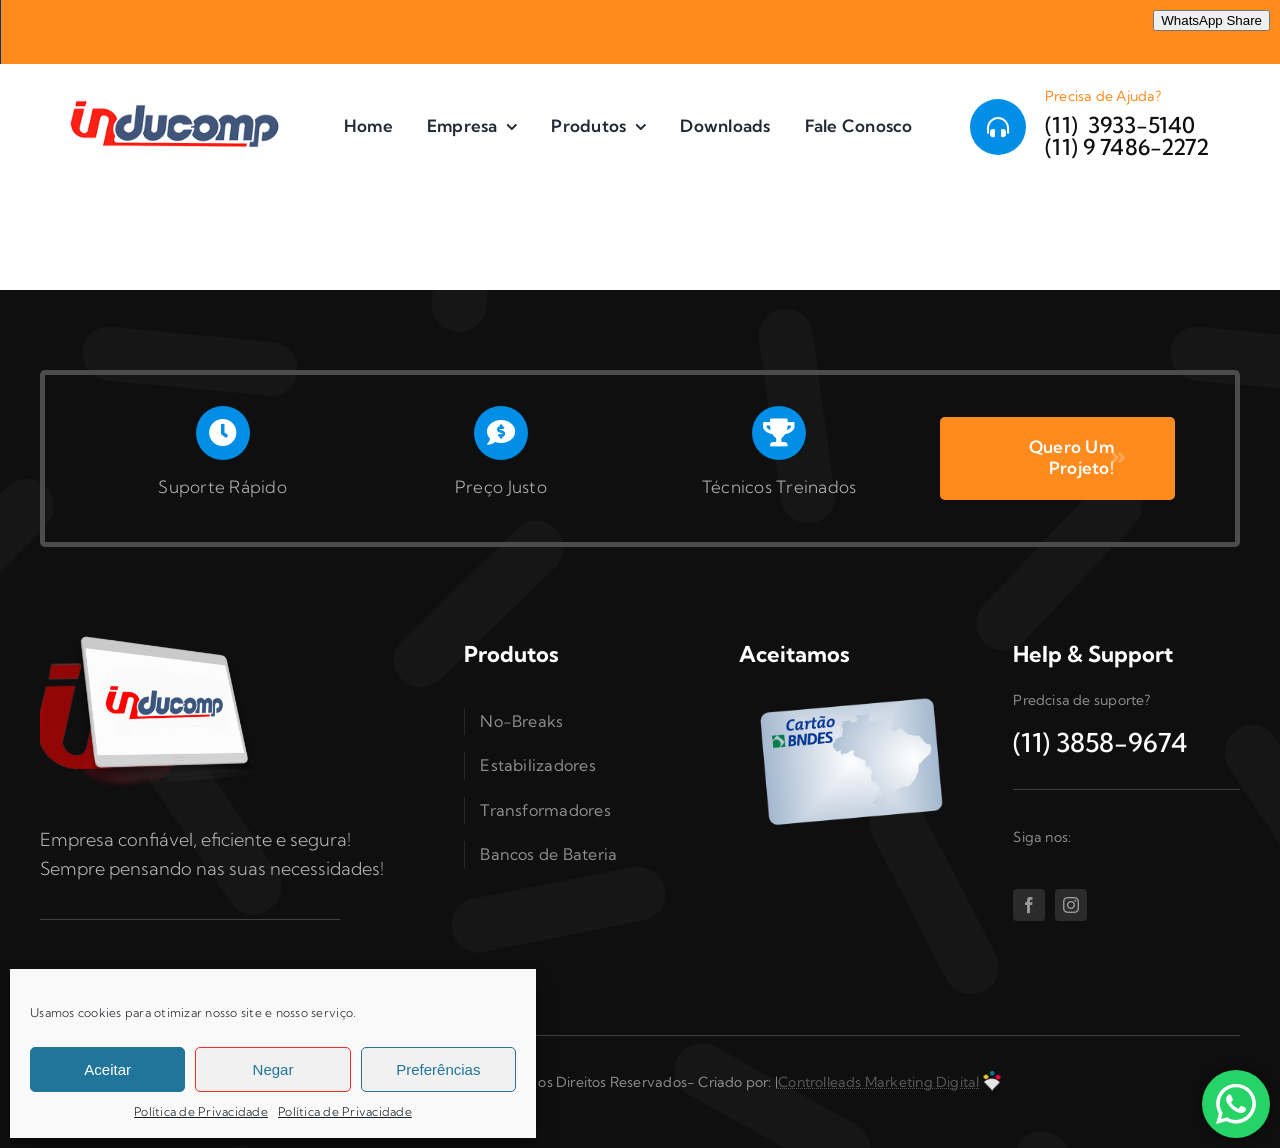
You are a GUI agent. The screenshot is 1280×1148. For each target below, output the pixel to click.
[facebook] (1029, 905)
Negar (273, 1069)
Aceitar (107, 1069)
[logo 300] (182, 99)
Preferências (438, 1069)
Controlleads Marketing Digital (878, 1082)
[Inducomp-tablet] (150, 635)
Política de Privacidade (201, 1111)
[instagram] (1071, 905)
